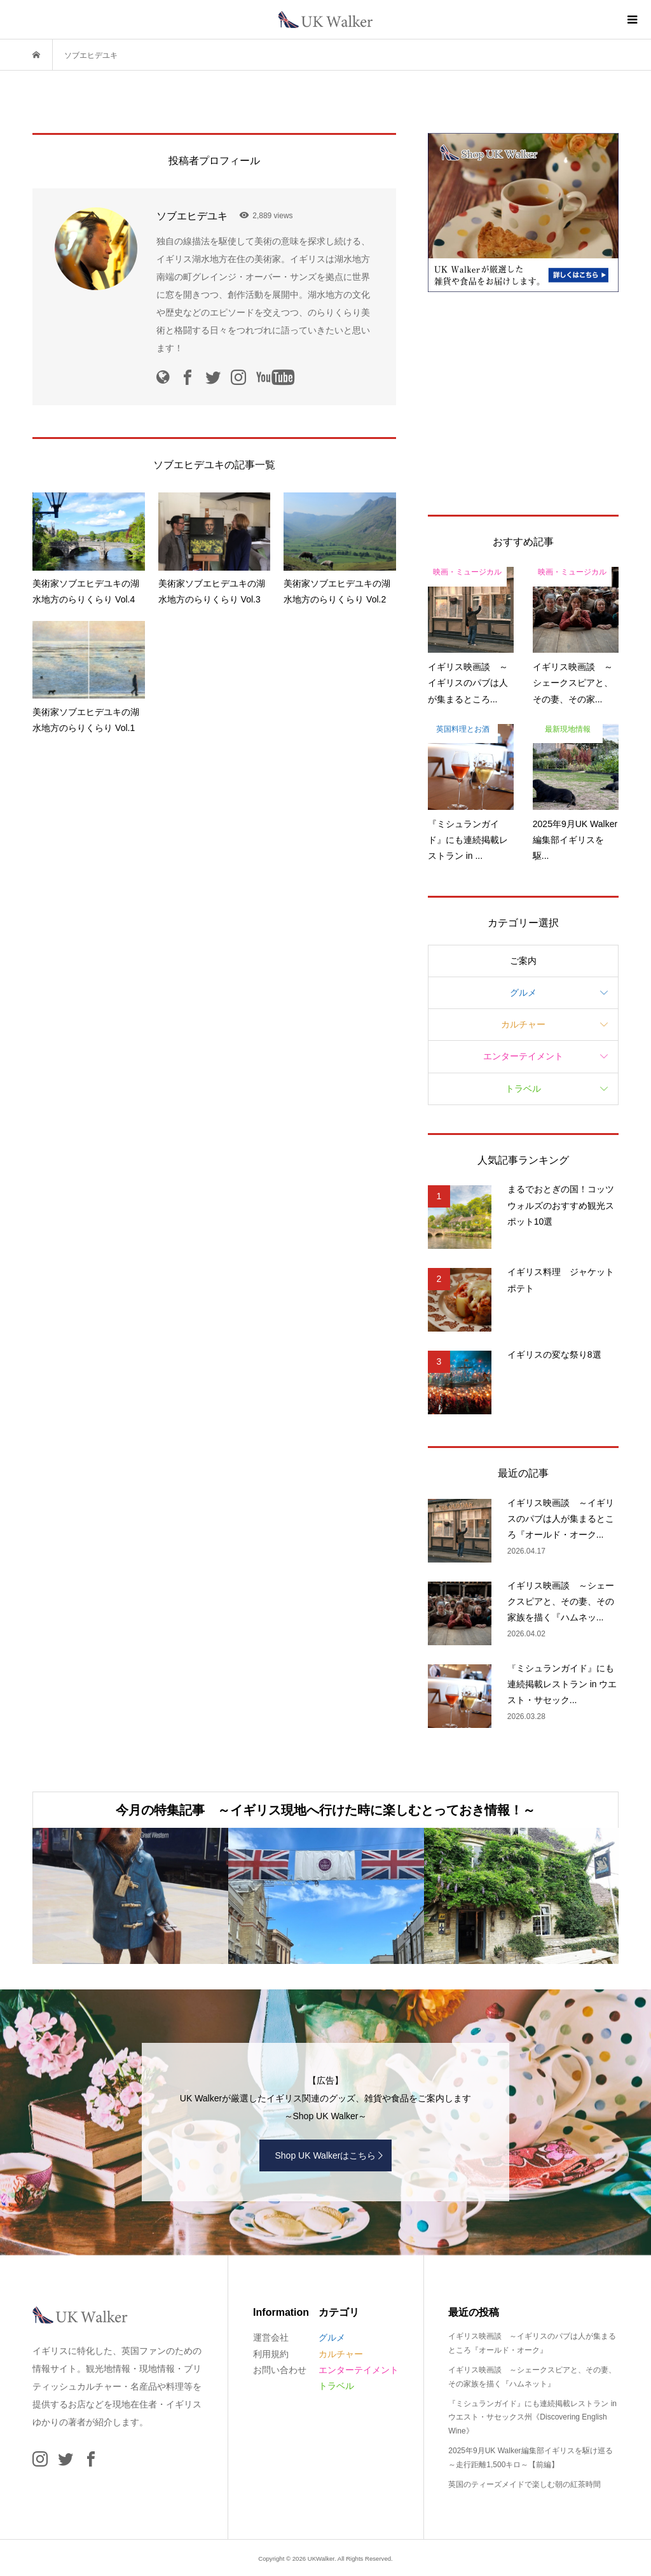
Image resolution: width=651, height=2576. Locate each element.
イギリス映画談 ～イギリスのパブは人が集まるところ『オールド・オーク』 (532, 2343)
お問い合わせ (279, 2370)
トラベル (523, 1088)
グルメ (523, 992)
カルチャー (523, 1024)
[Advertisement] (523, 403)
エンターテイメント (523, 1056)
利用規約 (271, 2354)
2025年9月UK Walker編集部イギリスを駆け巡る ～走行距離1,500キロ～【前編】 (530, 2457)
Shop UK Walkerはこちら (325, 2155)
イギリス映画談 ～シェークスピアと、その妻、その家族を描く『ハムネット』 (532, 2376)
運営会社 (271, 2337)
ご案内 (523, 961)
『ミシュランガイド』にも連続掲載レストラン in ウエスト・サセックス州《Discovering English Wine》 (532, 2417)
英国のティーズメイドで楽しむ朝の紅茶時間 (524, 2484)
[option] (130, 1896)
